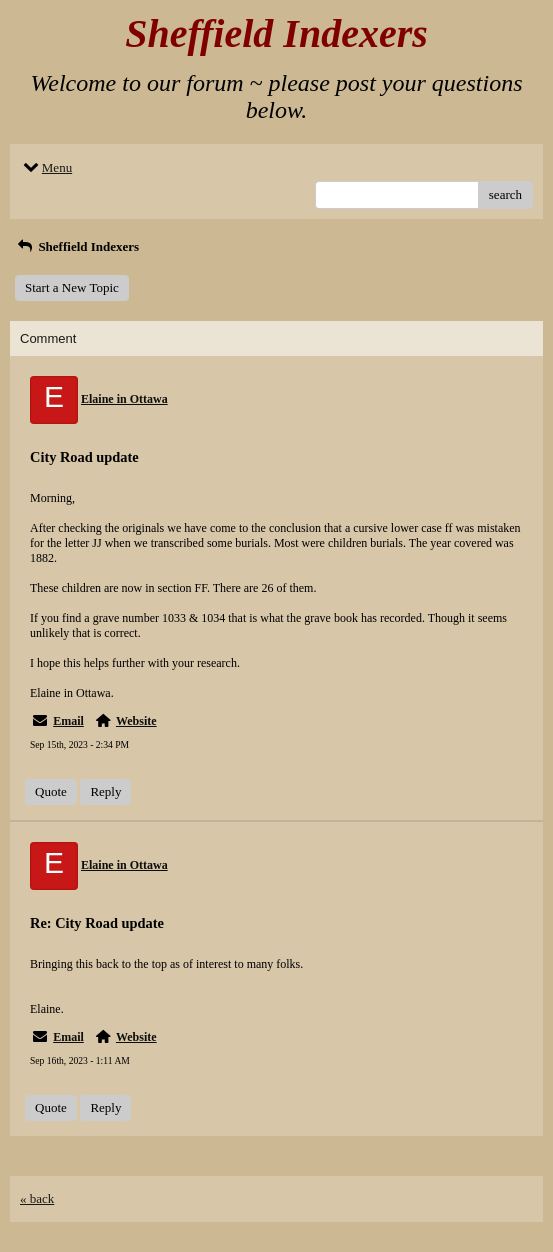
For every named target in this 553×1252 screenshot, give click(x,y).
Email (68, 721)
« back (37, 1198)
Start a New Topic (72, 287)
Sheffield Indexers (77, 246)
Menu (46, 167)
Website (136, 721)
